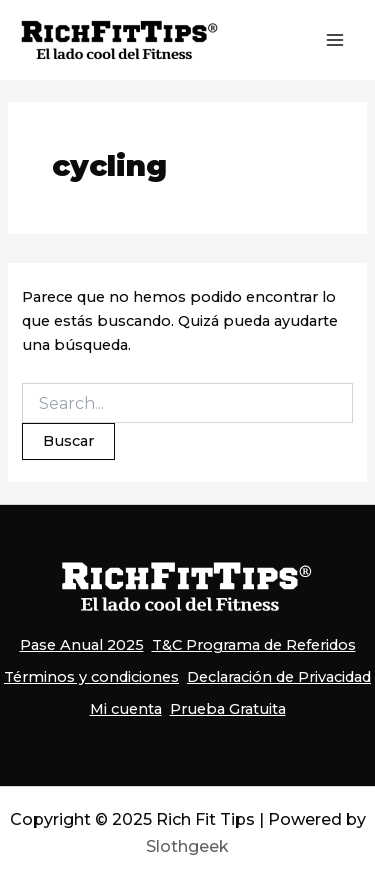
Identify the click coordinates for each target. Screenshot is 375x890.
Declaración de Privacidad (279, 677)
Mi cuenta (126, 709)
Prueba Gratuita (228, 709)
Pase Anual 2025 (82, 645)
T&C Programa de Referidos (254, 645)
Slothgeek (187, 846)
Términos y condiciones (91, 677)
